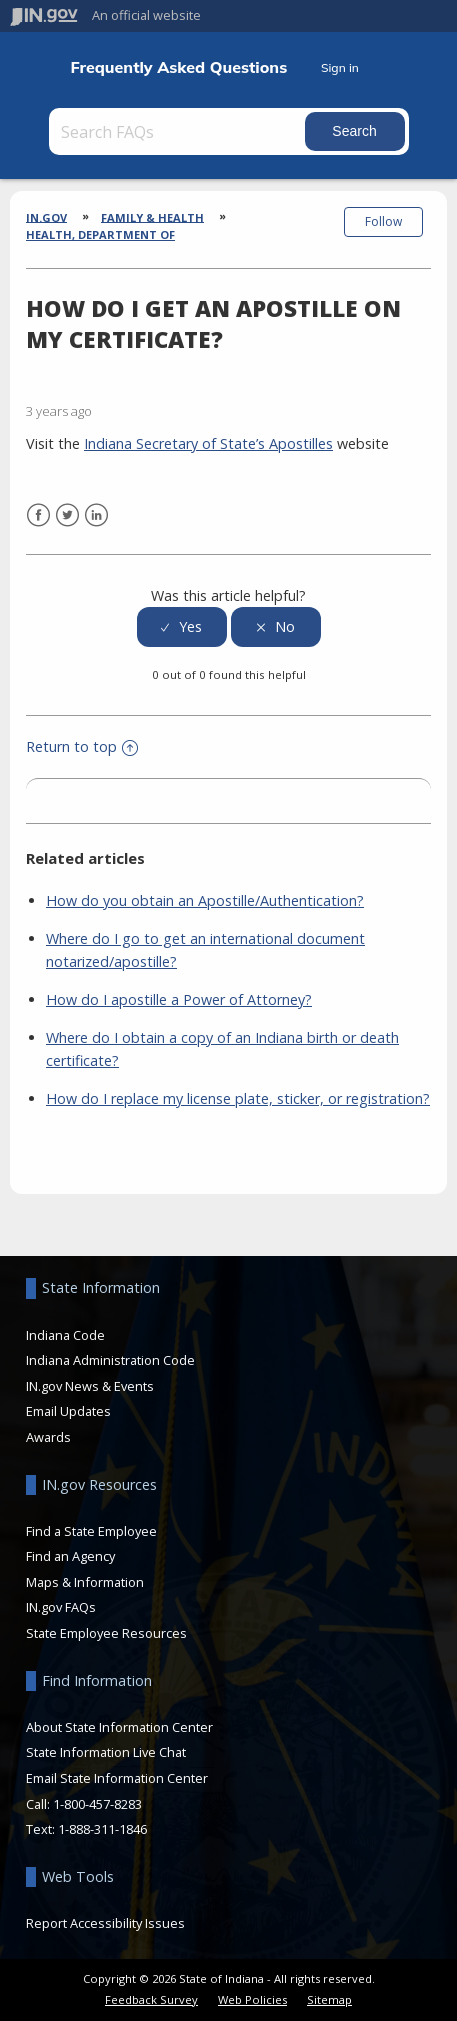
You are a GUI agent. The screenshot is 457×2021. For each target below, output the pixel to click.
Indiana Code (65, 1335)
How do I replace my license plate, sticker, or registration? (238, 1098)
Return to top (82, 746)
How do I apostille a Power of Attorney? (179, 999)
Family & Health (152, 216)
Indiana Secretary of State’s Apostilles (208, 443)
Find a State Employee (91, 1531)
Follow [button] (383, 221)
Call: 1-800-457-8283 (84, 1804)
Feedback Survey (151, 1999)
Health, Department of (100, 234)
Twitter (67, 515)
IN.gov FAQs (61, 1607)
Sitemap (329, 1999)
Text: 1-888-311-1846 (86, 1829)
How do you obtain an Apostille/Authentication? (205, 900)
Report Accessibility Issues (105, 1923)
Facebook (38, 515)
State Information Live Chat (106, 1752)
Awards (48, 1437)
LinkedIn (96, 515)
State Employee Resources (106, 1633)
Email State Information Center (117, 1778)
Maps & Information (85, 1582)
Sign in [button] (340, 67)
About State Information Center (119, 1727)
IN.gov (46, 216)
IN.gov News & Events (90, 1386)
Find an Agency (70, 1556)
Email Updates (68, 1411)
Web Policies (252, 1999)
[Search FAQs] (179, 131)
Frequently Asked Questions (178, 67)
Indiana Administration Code (110, 1360)
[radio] (182, 627)
